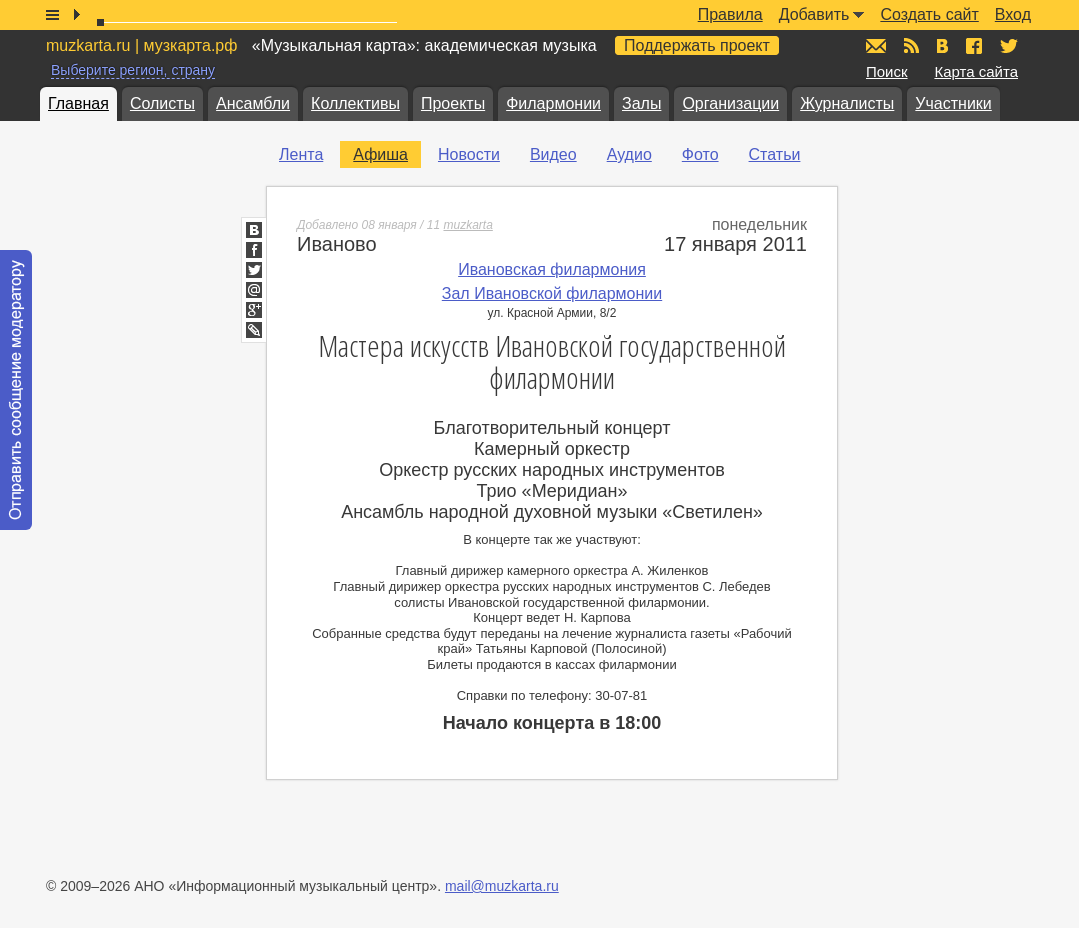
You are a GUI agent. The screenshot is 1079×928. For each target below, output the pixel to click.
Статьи (775, 154)
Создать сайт (929, 14)
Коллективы (355, 103)
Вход (1013, 14)
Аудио (629, 154)
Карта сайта (976, 71)
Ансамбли (253, 103)
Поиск (887, 71)
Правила (730, 14)
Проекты (453, 103)
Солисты (162, 103)
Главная (78, 103)
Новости (469, 154)
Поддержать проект (697, 45)
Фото (700, 154)
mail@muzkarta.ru (502, 886)
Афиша (380, 154)
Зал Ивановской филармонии (552, 293)
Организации (730, 103)
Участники (953, 103)
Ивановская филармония (552, 269)
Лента (301, 154)
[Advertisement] (958, 441)
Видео (553, 154)
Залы (641, 103)
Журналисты (847, 103)
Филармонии (553, 103)
